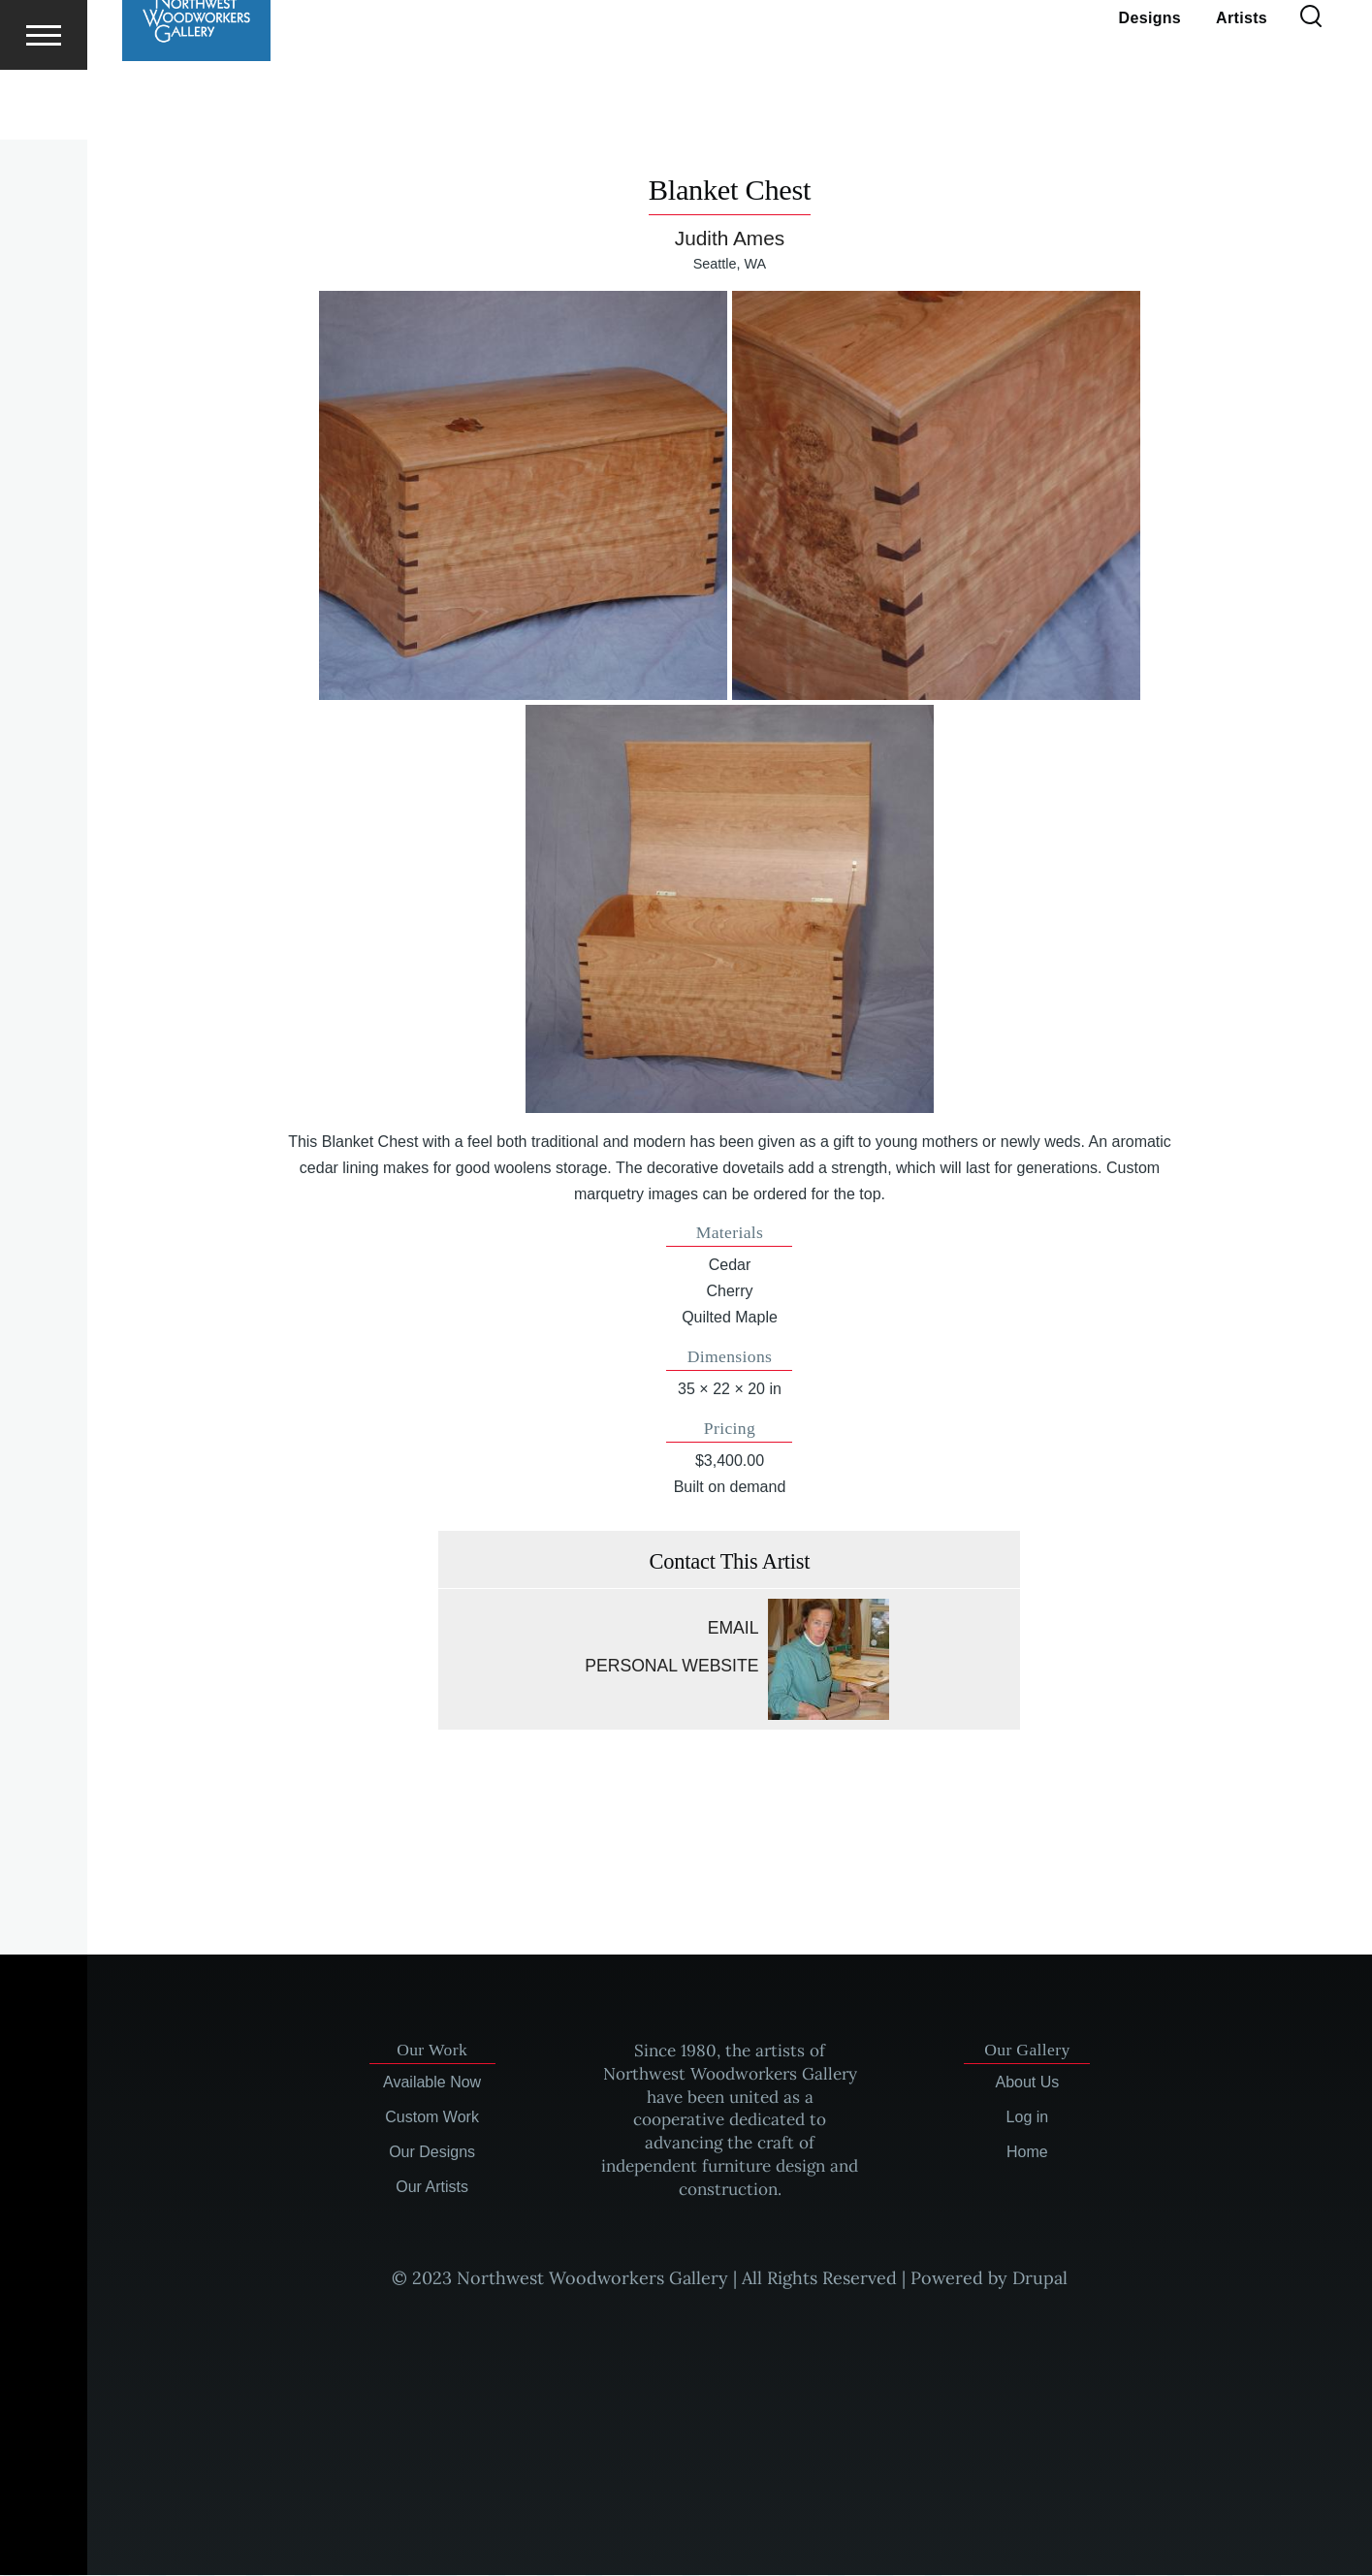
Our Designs (432, 2153)
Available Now (432, 2083)
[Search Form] (1311, 87)
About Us (1028, 2083)
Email (733, 1628)
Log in (1027, 2118)
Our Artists (432, 2187)
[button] (523, 496)
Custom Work (432, 2118)
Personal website (671, 1666)
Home (1027, 2153)
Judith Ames (729, 239)
